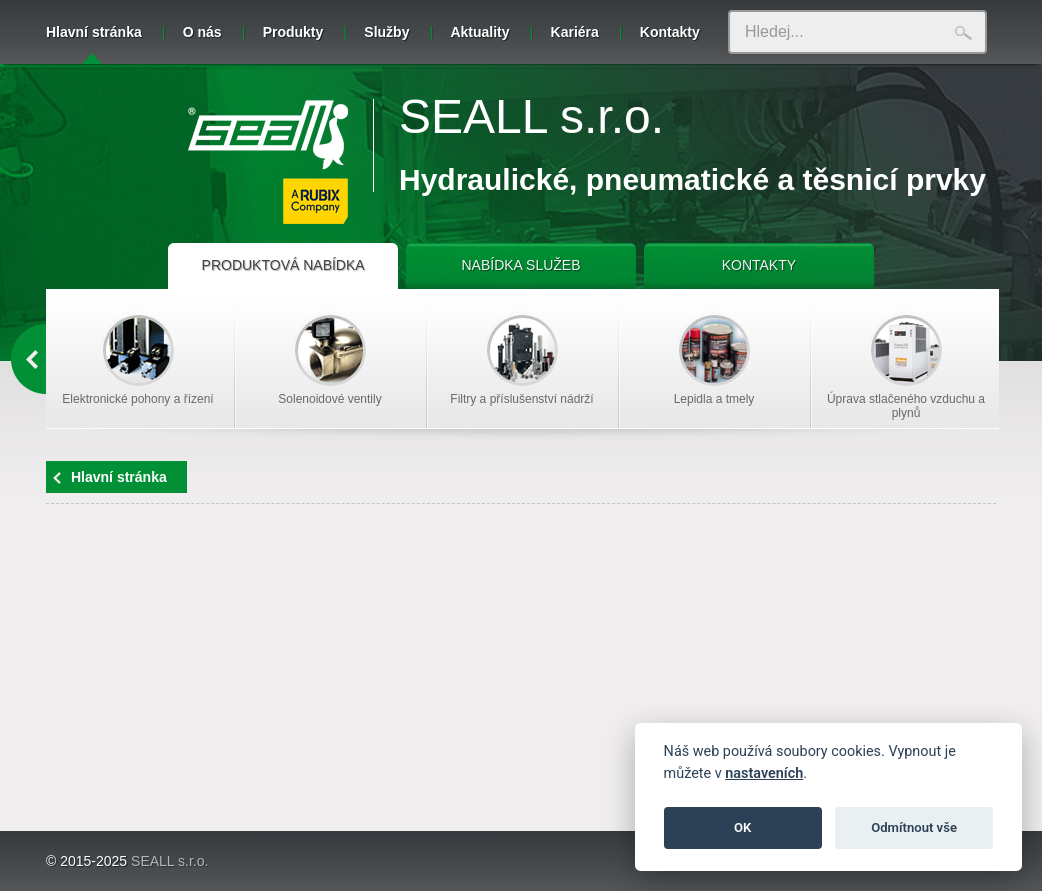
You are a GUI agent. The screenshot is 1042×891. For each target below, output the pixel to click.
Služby (386, 32)
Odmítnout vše (914, 827)
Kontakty (670, 32)
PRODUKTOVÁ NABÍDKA (283, 265)
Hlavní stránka (94, 44)
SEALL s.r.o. (531, 116)
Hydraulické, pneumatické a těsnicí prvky (692, 179)
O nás (202, 32)
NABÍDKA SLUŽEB (520, 265)
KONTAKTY (759, 265)
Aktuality (479, 32)
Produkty (293, 32)
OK (742, 827)
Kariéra (575, 32)
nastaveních (764, 773)
